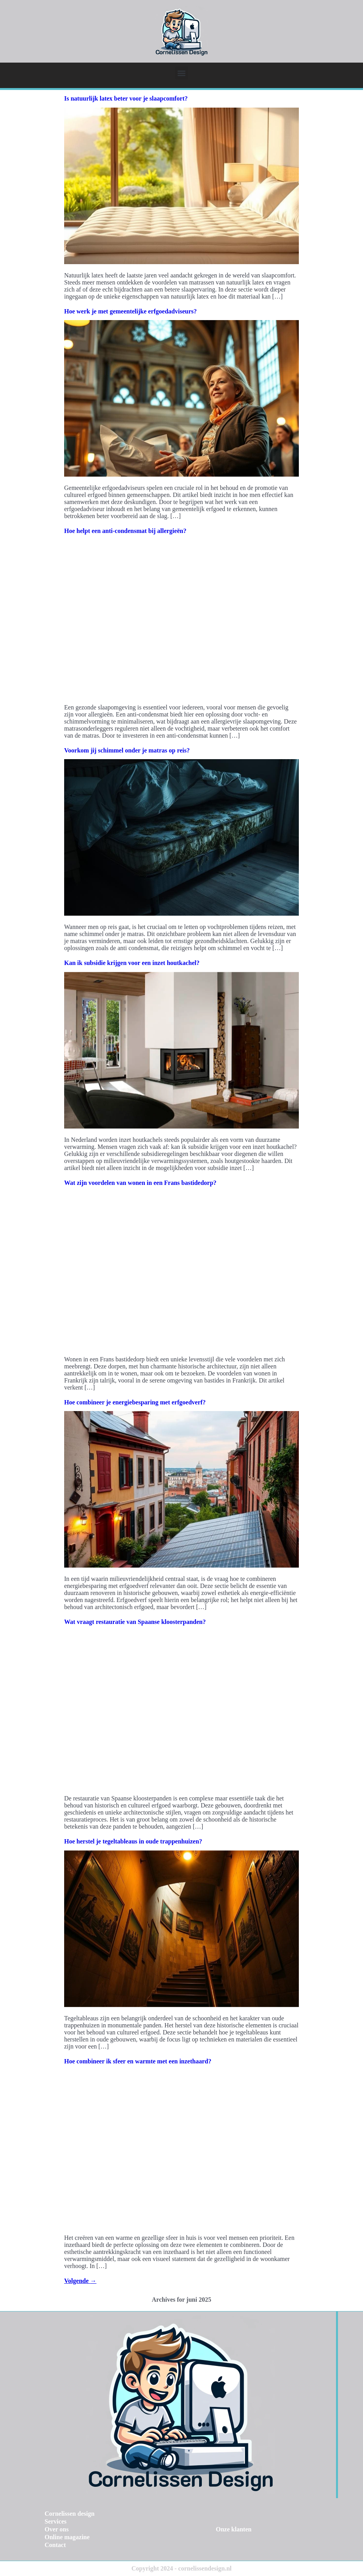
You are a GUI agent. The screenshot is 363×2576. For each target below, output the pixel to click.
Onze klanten (234, 2529)
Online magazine (67, 2537)
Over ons (56, 2529)
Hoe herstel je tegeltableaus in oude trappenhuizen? (133, 1841)
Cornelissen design (70, 2513)
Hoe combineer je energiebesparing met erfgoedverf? (135, 1402)
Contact (55, 2545)
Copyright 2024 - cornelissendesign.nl (181, 2568)
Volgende (80, 2280)
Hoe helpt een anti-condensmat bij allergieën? (125, 530)
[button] (181, 73)
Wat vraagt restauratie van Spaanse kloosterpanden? (135, 1621)
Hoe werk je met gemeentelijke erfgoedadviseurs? (130, 311)
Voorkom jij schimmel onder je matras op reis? (127, 750)
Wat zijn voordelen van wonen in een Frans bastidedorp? (140, 1182)
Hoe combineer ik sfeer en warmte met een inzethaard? (137, 2061)
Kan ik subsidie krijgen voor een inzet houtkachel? (131, 962)
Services (55, 2521)
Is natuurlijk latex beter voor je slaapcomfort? (126, 98)
